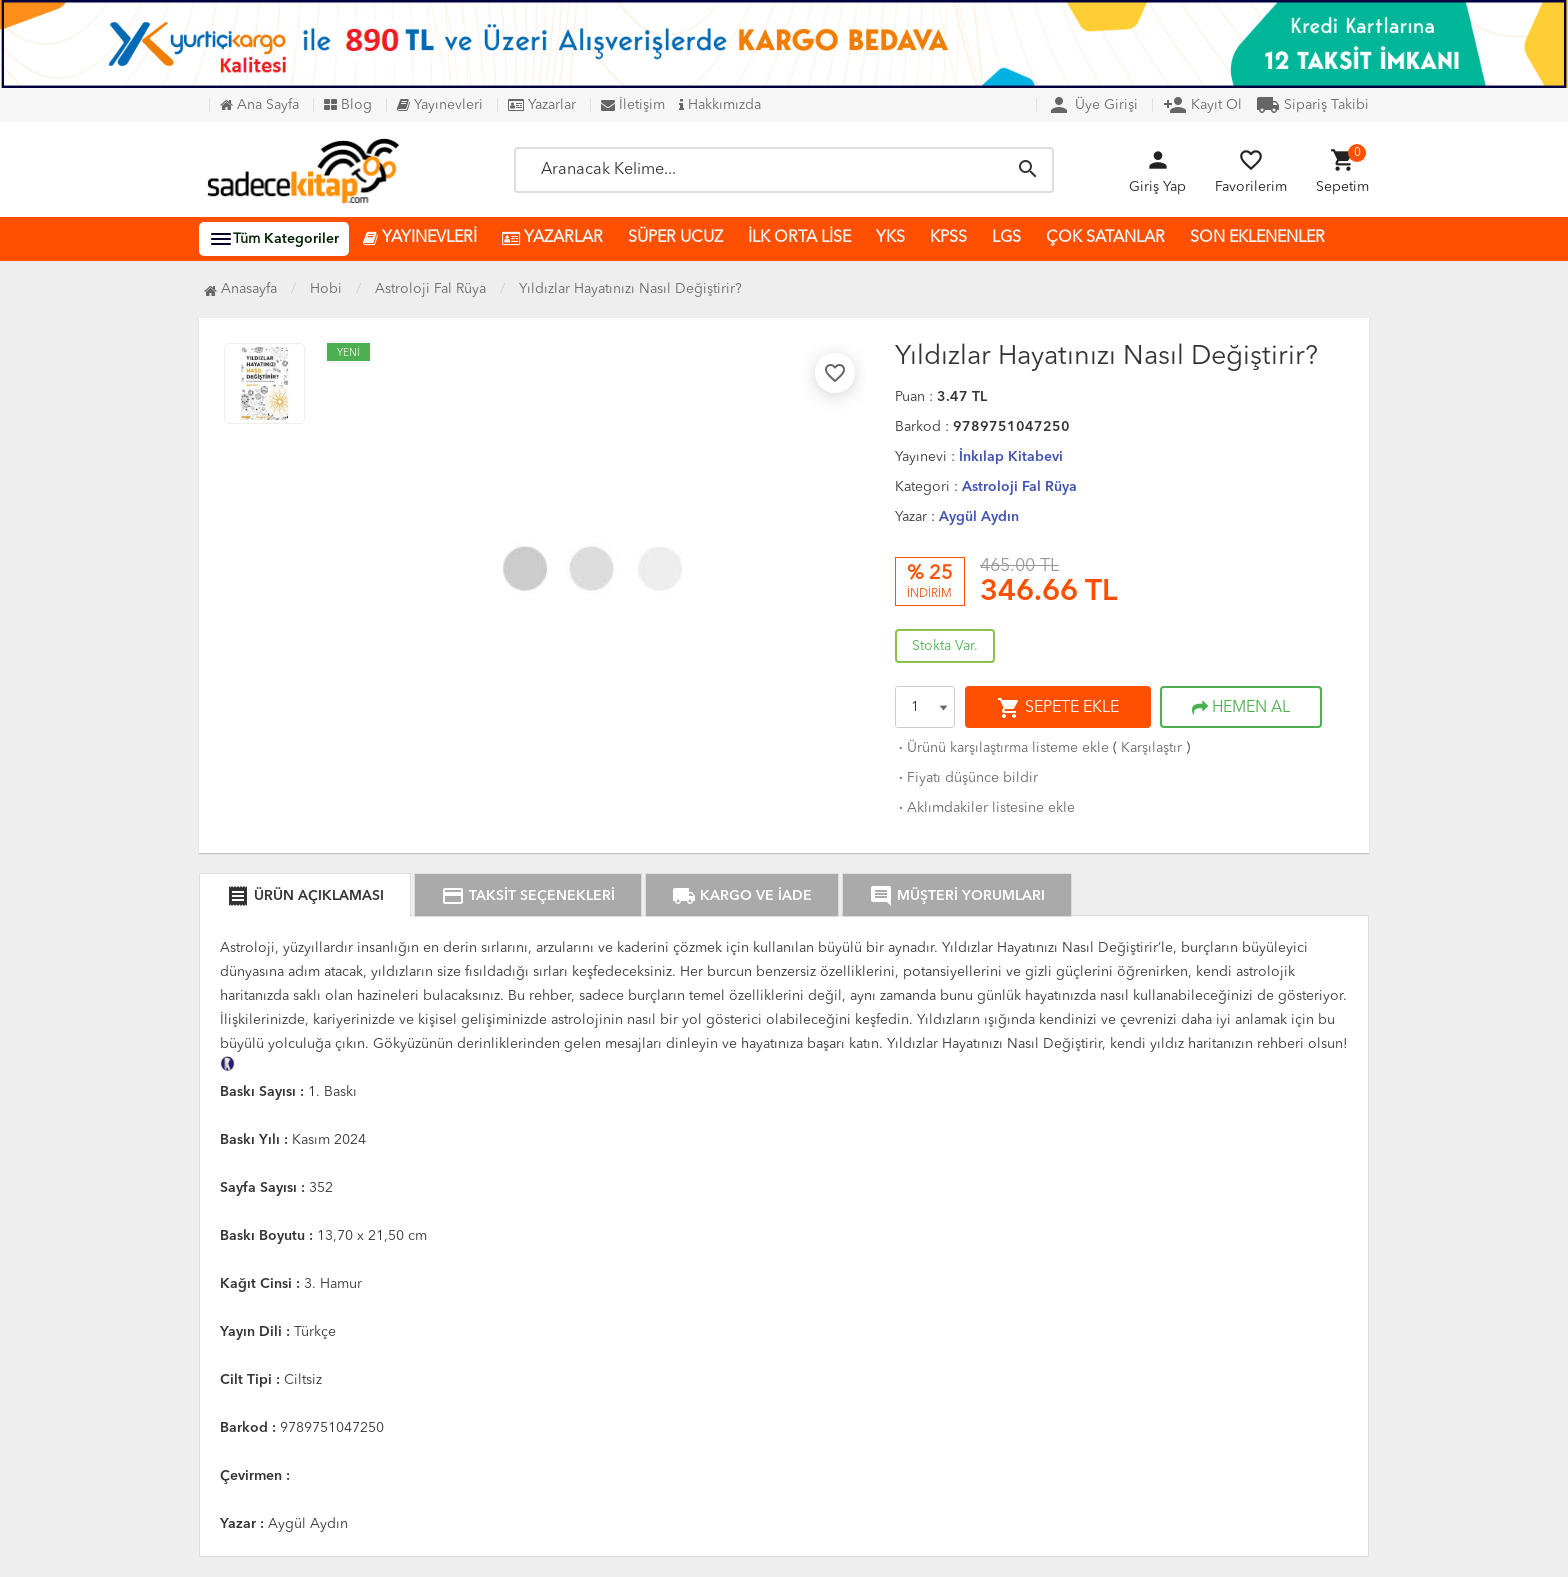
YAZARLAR (552, 238)
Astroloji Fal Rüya (1019, 487)
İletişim (633, 105)
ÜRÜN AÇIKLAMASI (305, 896)
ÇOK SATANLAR (1105, 238)
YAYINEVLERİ (420, 238)
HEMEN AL (1241, 708)
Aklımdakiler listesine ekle (985, 808)
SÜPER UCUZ (675, 238)
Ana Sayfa (259, 105)
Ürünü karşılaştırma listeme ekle (1002, 748)
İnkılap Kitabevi (1011, 457)
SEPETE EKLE (1058, 708)
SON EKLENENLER (1257, 238)
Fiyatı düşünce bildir (966, 778)
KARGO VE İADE (742, 896)
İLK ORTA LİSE (799, 238)
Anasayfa (240, 289)
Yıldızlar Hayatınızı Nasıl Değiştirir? (630, 289)
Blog (348, 105)
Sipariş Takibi (1312, 105)
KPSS (948, 238)
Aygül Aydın (979, 517)
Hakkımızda (720, 105)
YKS (890, 238)
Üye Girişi (1092, 105)
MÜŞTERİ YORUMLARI (957, 896)
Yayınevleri (440, 105)
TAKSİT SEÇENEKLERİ (528, 896)
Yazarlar (542, 105)
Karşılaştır (1151, 748)
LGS (1006, 238)
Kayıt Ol (1202, 105)
